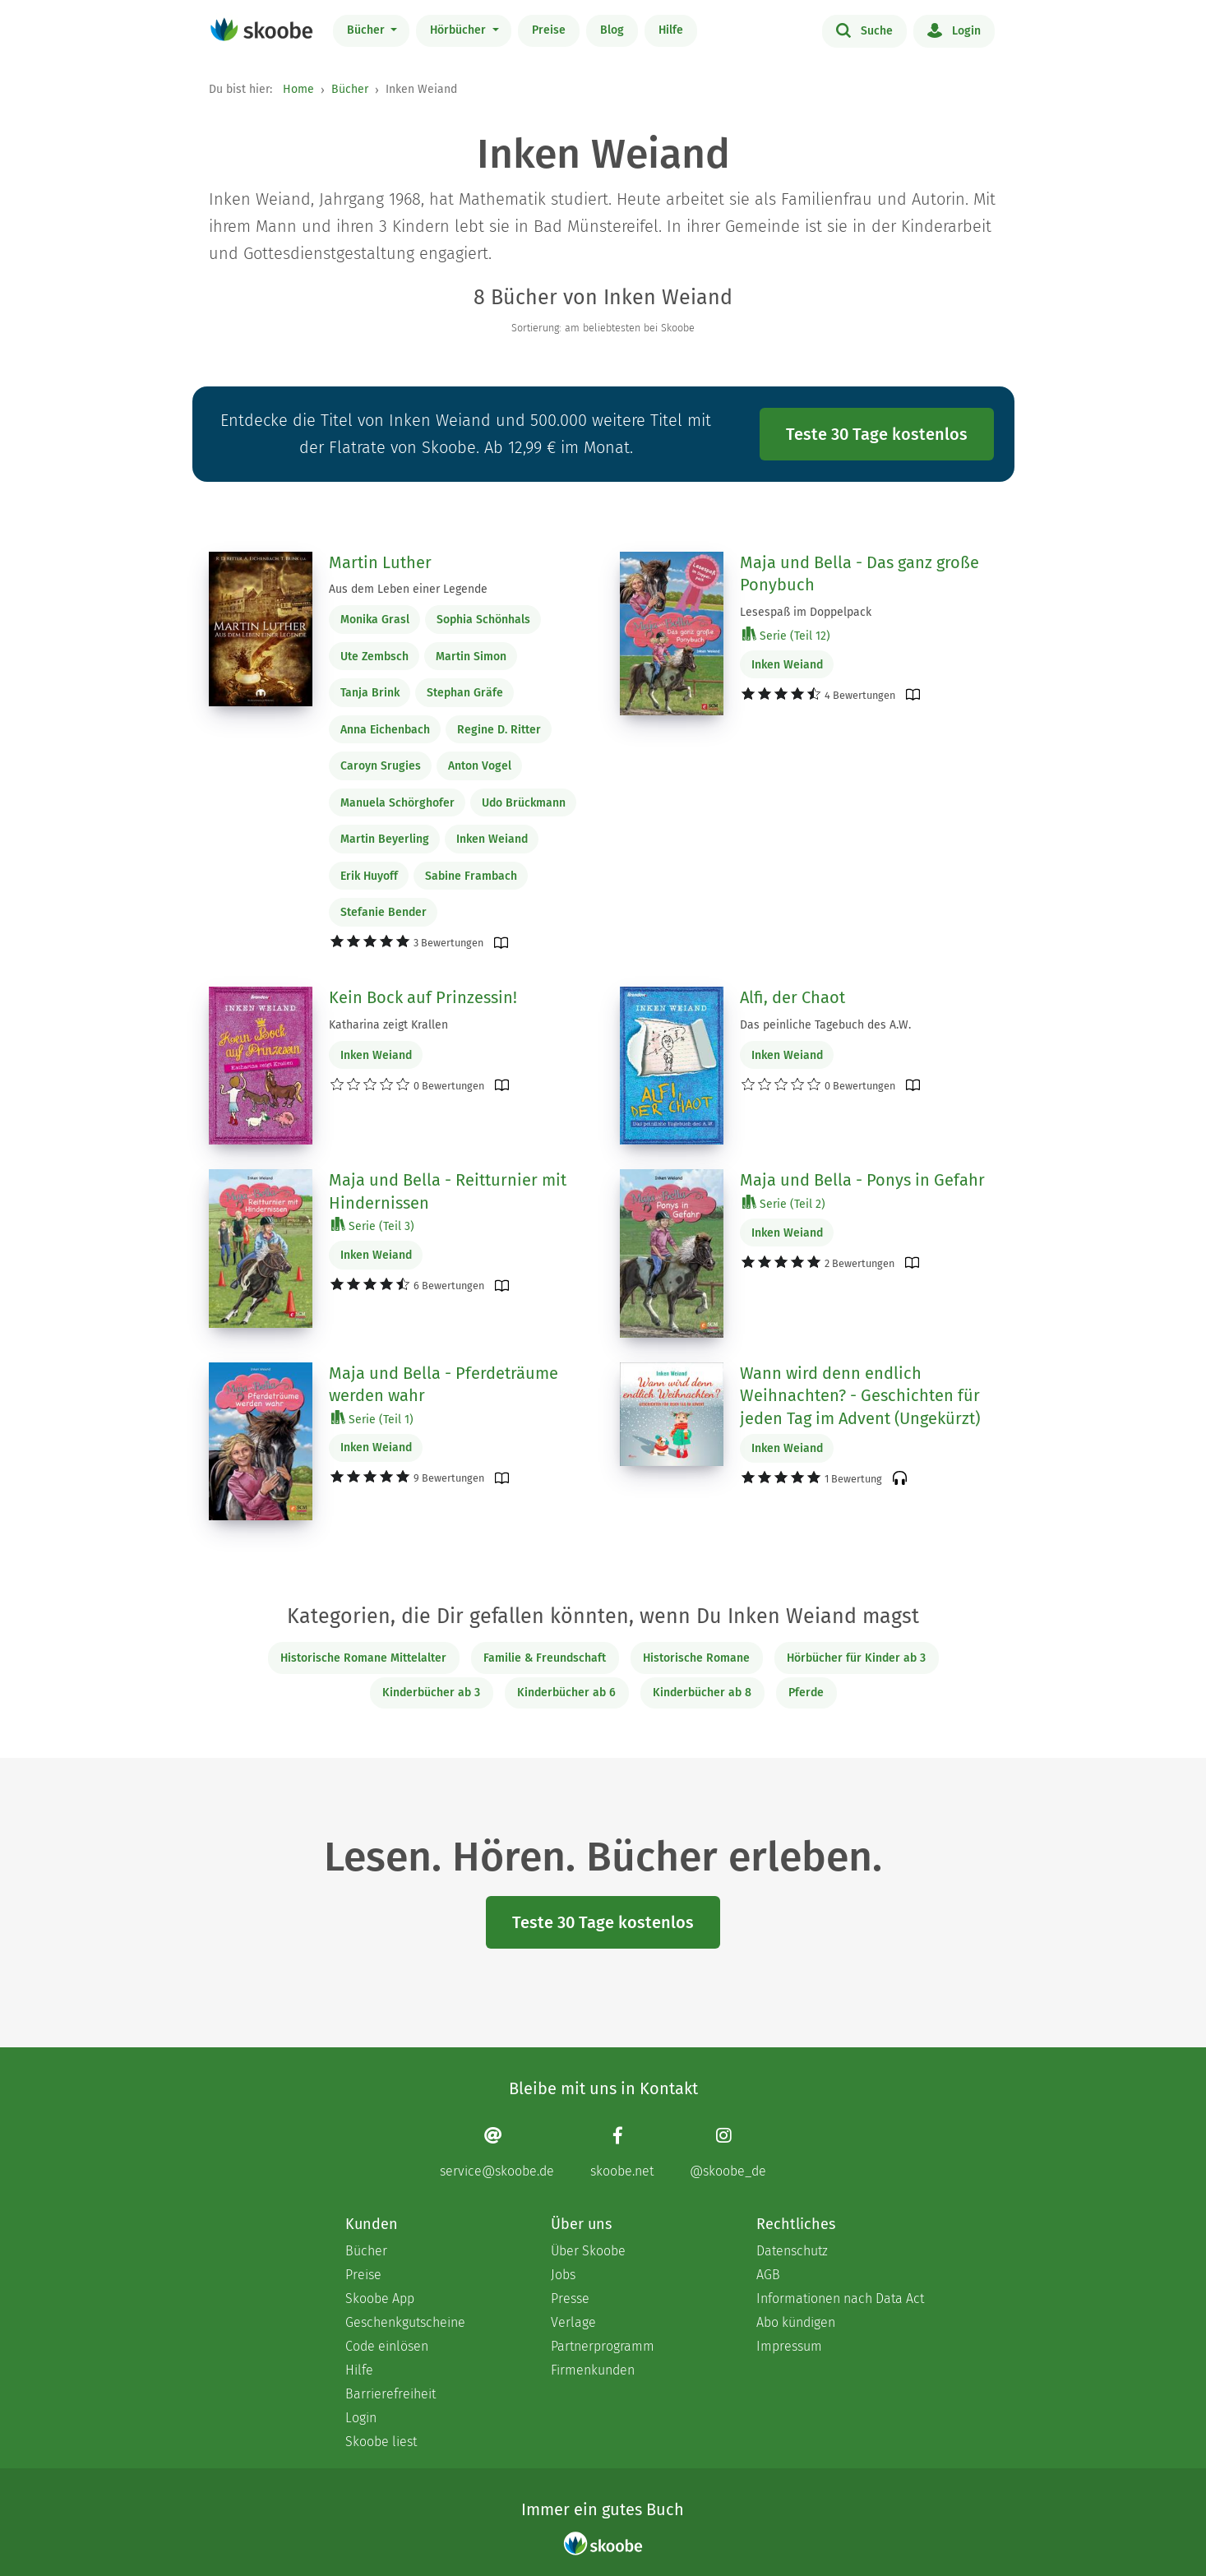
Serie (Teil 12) (786, 635)
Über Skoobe (588, 2251)
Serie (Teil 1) (372, 1419)
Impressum (789, 2346)
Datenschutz (792, 2251)
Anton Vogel (479, 766)
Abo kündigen (795, 2322)
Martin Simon (471, 657)
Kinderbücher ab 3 (431, 1693)
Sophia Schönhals (483, 620)
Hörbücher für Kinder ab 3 (856, 1658)
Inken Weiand (492, 839)
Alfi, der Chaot (792, 997)
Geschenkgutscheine (405, 2322)
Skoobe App (379, 2298)
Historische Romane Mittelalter (363, 1658)
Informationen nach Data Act (840, 2298)
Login (954, 29)
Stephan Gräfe (465, 693)
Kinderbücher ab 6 (566, 1693)
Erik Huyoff (369, 876)
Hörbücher (459, 30)
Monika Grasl (374, 620)
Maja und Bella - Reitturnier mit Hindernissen (447, 1191)
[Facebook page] (622, 2152)
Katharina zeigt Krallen (388, 1025)
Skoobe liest (381, 2441)
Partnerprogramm (602, 2346)
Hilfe (670, 30)
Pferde (806, 1693)
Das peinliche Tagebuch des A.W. (825, 1025)
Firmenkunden (593, 2370)
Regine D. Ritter (499, 730)
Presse (570, 2298)
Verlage (573, 2322)
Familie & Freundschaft (544, 1658)
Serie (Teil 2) (783, 1203)
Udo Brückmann (524, 803)
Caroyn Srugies (380, 766)
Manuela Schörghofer (397, 803)
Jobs (563, 2274)
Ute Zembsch (374, 657)
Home (298, 89)
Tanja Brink (370, 693)
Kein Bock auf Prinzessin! (423, 997)
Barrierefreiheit (390, 2394)
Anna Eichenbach (385, 730)
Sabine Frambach (471, 876)
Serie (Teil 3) (372, 1225)
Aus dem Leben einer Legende (408, 589)
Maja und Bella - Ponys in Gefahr (862, 1180)
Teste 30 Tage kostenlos (877, 434)
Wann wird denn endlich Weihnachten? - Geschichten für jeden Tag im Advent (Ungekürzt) (860, 1395)
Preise (549, 30)
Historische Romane (696, 1658)
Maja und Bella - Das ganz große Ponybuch (859, 574)
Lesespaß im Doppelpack (805, 612)
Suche (864, 29)
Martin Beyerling (384, 839)
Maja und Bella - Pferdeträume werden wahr (443, 1384)
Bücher (367, 30)
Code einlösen (386, 2346)
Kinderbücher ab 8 (702, 1693)
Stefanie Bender (383, 912)
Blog (612, 30)
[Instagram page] (728, 2152)
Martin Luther (380, 562)
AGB (768, 2274)
